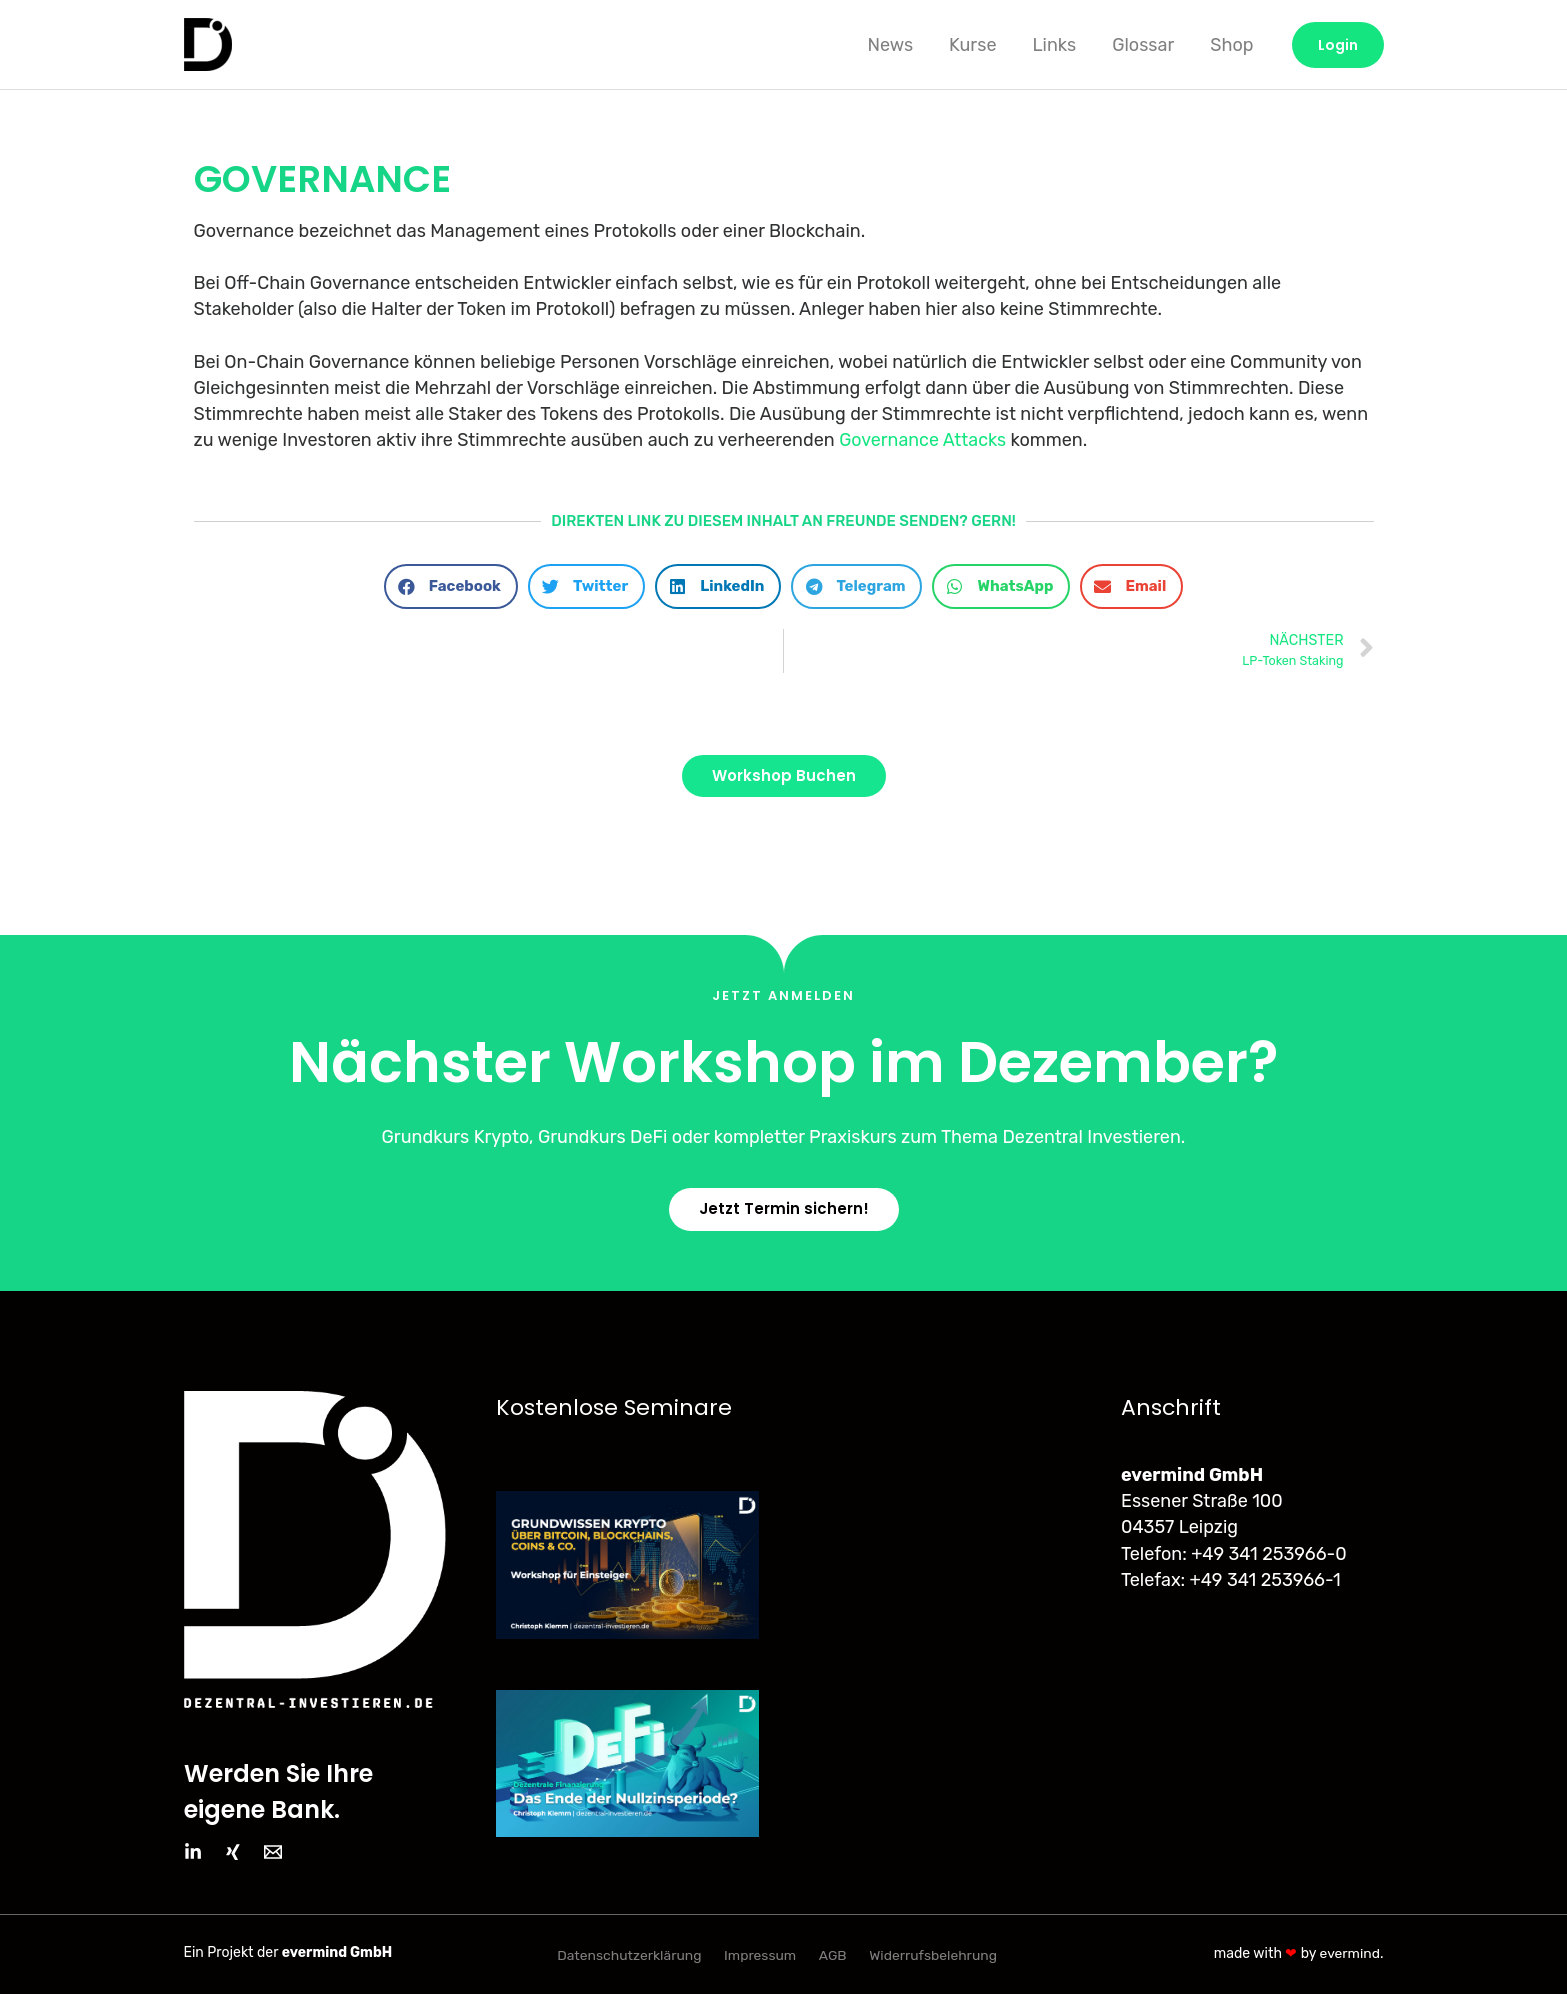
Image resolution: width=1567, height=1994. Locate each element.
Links (1054, 45)
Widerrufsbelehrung (931, 1954)
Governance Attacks (923, 440)
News (890, 45)
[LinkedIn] (193, 1852)
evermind (1349, 1952)
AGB (832, 1954)
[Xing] (233, 1852)
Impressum (760, 1954)
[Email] (273, 1852)
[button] (451, 586)
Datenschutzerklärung (630, 1954)
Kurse (972, 45)
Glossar (1143, 45)
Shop (1231, 45)
